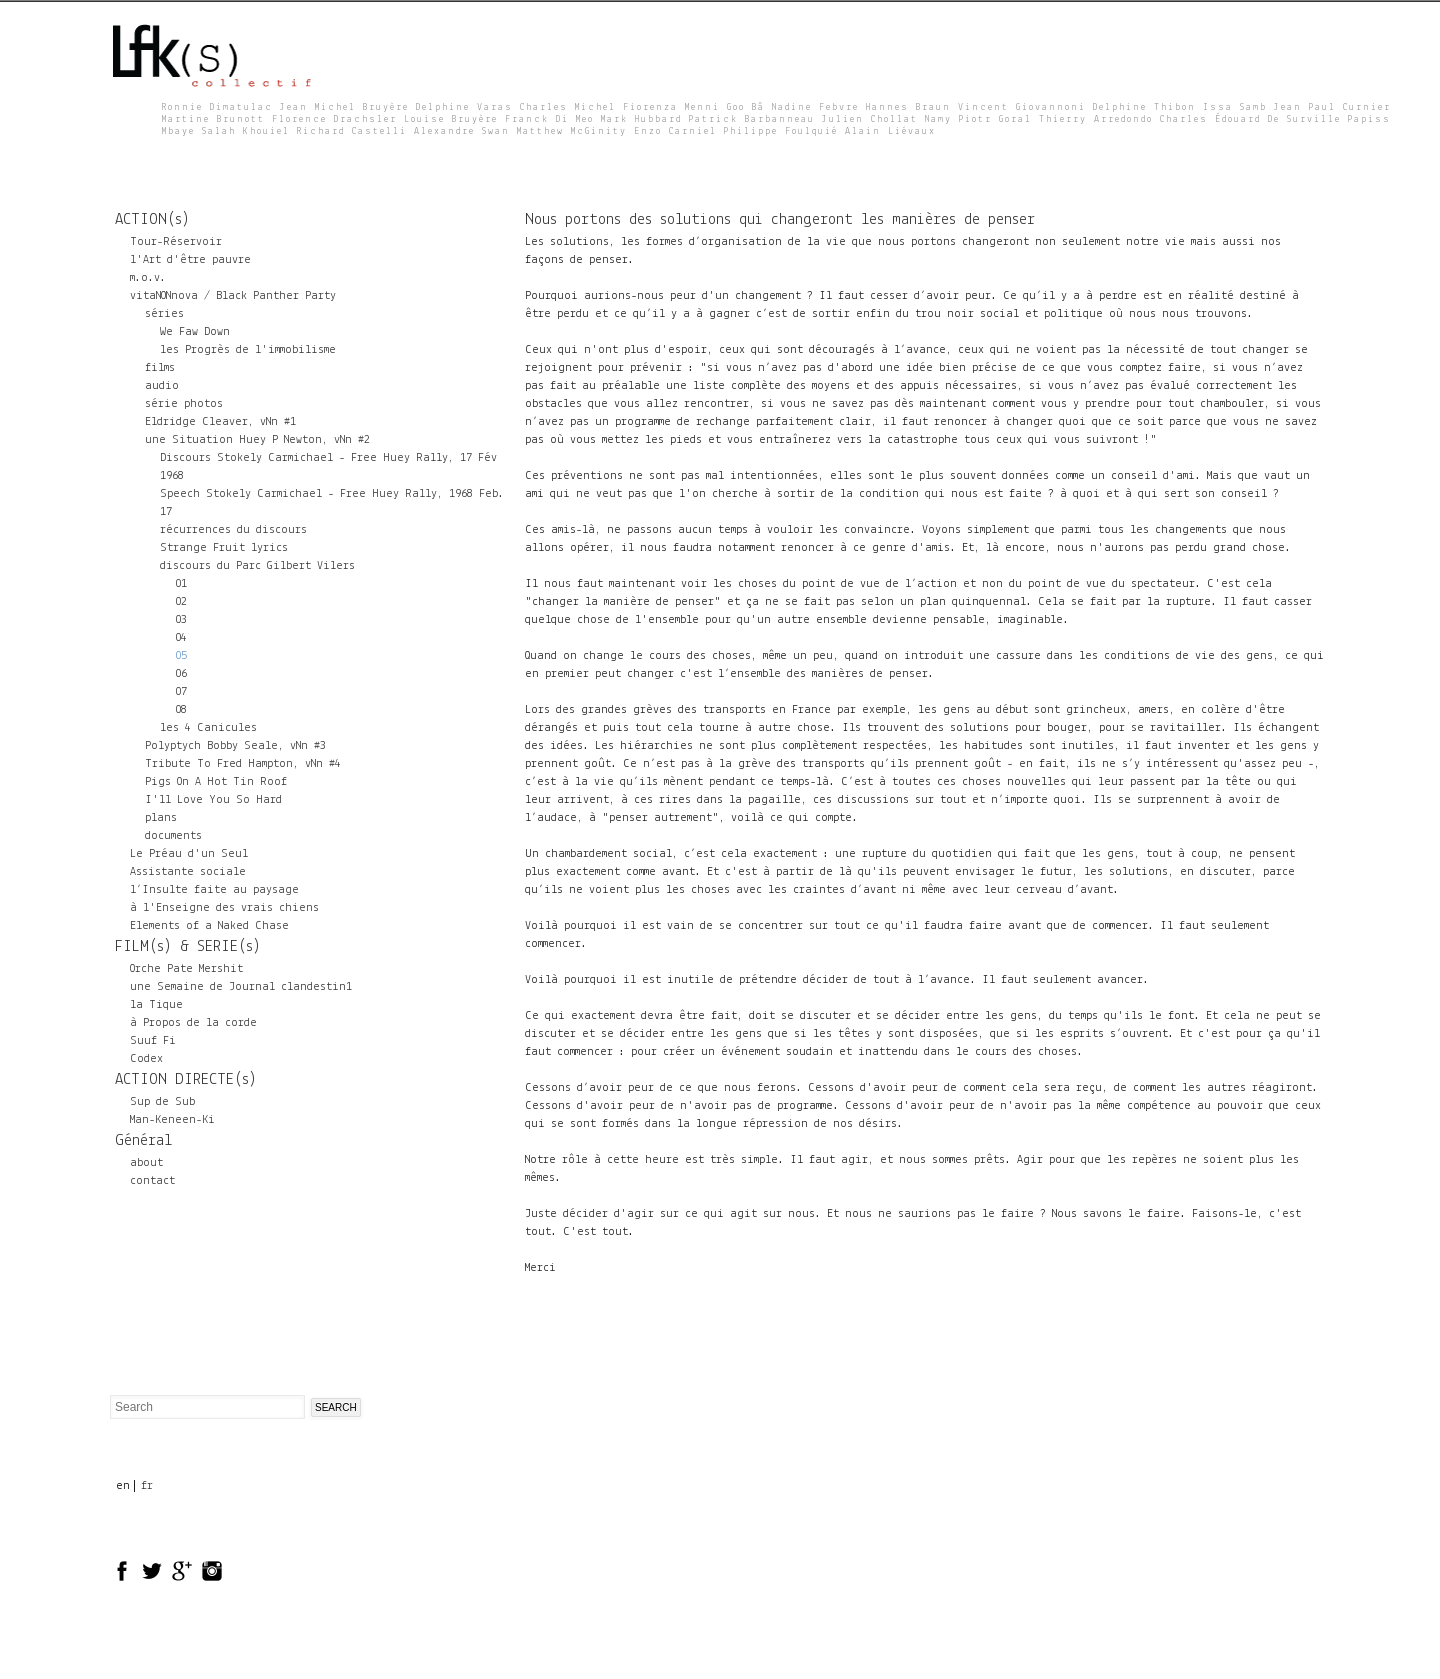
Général (143, 1141)
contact (152, 1181)
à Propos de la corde (193, 1023)
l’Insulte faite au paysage (214, 890)
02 (181, 602)
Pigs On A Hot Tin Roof (216, 782)
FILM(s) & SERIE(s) (188, 947)
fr (147, 1486)
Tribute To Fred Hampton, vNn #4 (243, 764)
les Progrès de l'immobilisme (248, 350)
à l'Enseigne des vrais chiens (224, 908)
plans (161, 818)
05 (181, 656)
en (123, 1486)
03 (181, 620)
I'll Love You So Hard (213, 800)
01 (181, 584)
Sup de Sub (162, 1102)
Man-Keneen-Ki (172, 1120)
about (146, 1163)
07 (181, 692)
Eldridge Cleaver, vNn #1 (220, 422)
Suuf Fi (153, 1041)
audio (162, 386)
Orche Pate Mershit (186, 969)
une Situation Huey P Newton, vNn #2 (257, 440)
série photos (184, 404)
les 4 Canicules (208, 728)
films (160, 368)
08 (181, 710)
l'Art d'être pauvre (190, 260)
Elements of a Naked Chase (209, 926)
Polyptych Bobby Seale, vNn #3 (235, 746)
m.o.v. (148, 278)
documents (173, 836)
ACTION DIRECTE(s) (186, 1080)
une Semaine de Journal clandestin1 (241, 987)
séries (164, 314)
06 (181, 674)
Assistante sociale (188, 872)
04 (181, 638)
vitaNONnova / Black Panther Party (233, 296)
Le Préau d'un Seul (189, 854)
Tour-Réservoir (176, 242)
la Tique (156, 1005)
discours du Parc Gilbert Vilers (257, 566)
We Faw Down (195, 332)
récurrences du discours (233, 530)
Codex (146, 1059)
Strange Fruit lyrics (224, 548)
